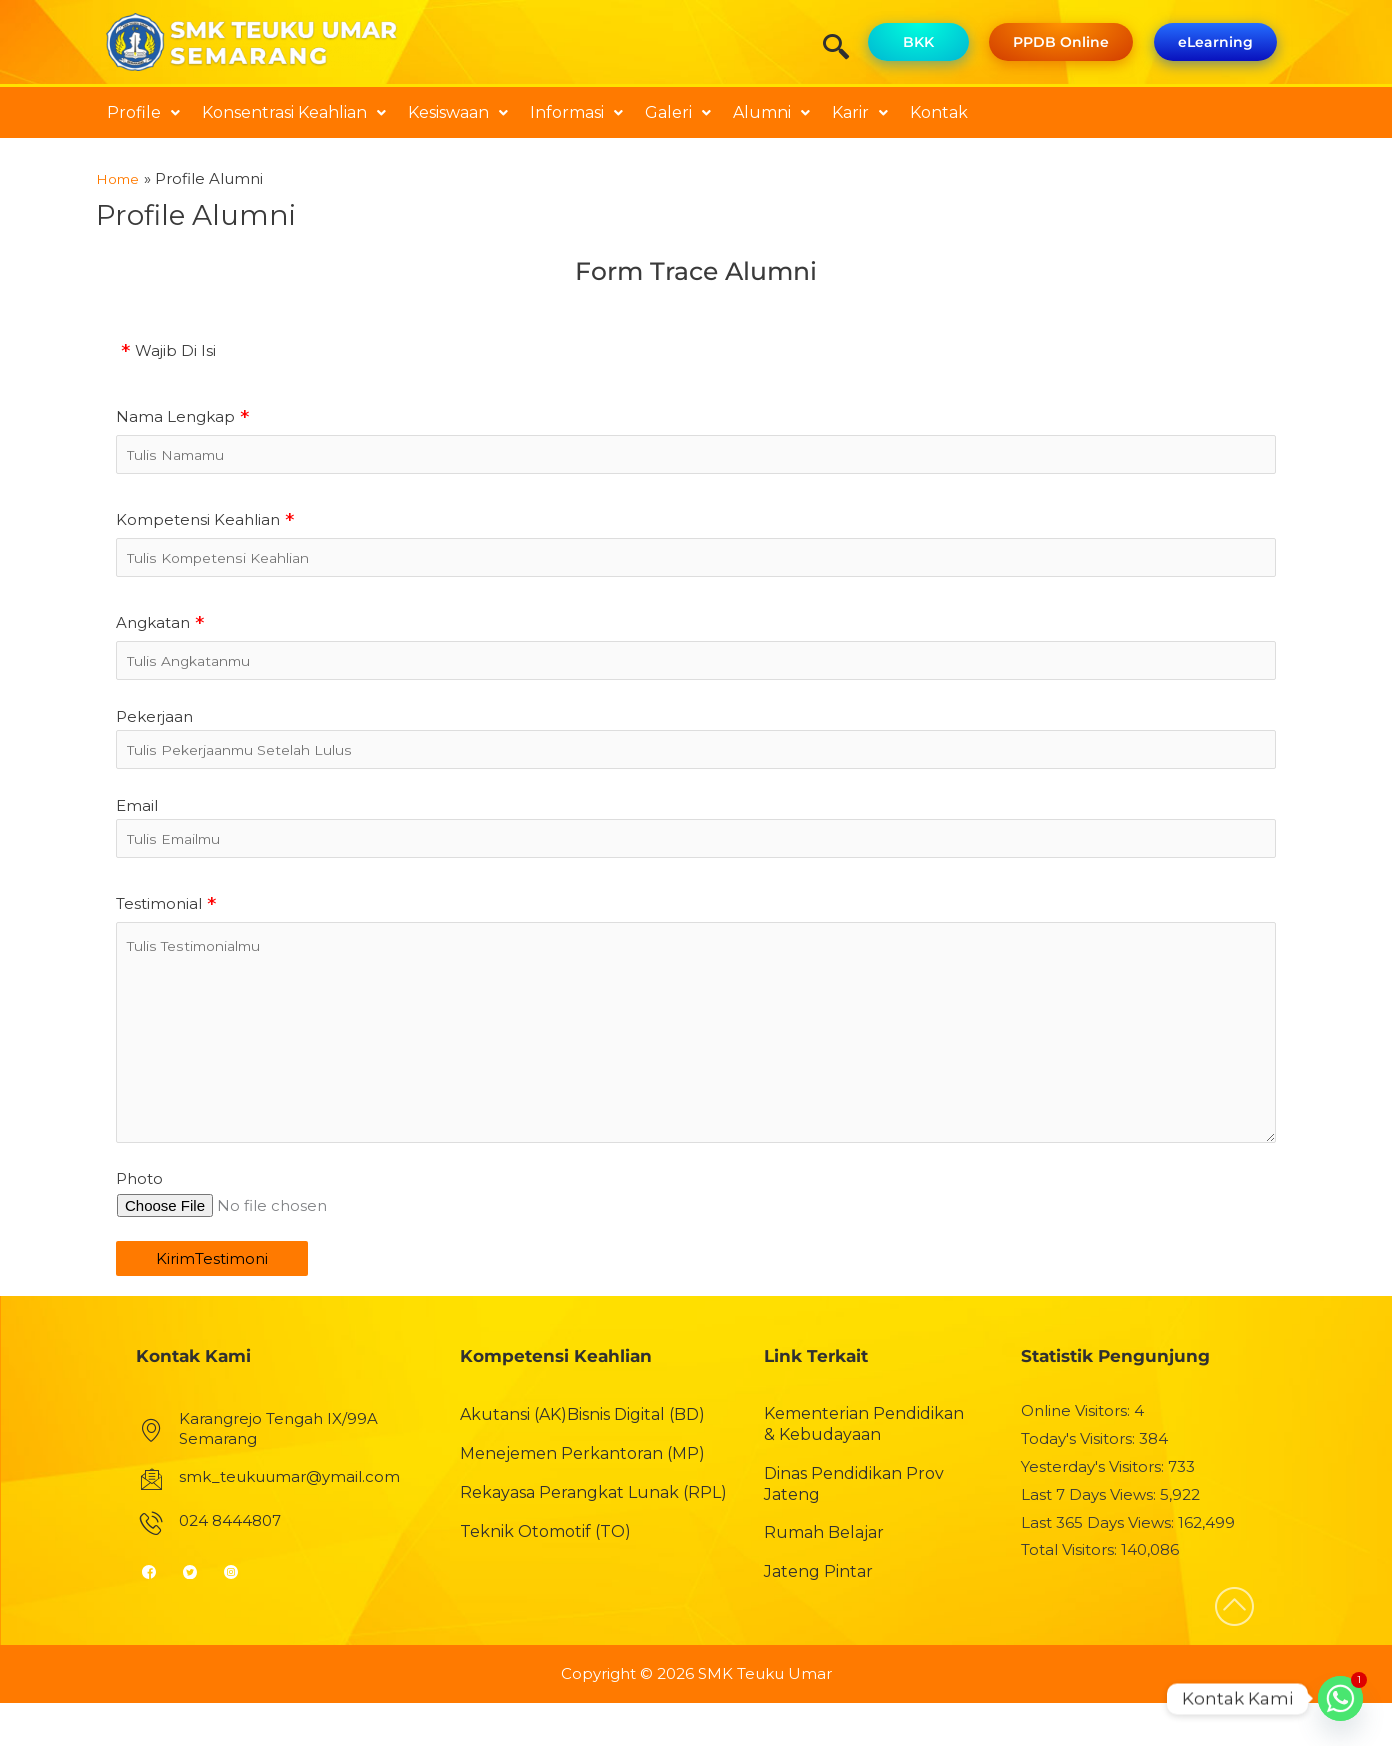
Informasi (576, 112)
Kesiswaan (458, 112)
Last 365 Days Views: (1099, 1565)
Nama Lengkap (175, 415)
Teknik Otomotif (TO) (545, 1574)
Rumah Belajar (824, 1576)
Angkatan (153, 631)
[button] (143, 113)
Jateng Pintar (818, 1614)
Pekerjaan (154, 730)
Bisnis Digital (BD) (636, 1457)
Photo (139, 1222)
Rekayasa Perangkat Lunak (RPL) (593, 1535)
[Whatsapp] (1340, 1698)
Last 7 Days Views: (1090, 1537)
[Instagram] (239, 1615)
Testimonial (159, 926)
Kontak (939, 112)
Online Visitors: (1077, 1453)
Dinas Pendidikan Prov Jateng (854, 1527)
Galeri (678, 112)
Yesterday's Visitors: (1094, 1509)
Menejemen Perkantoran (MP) (582, 1496)
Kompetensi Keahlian (198, 523)
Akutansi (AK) (513, 1457)
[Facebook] (157, 1615)
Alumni (771, 112)
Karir (860, 112)
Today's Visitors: (1080, 1481)
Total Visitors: (1071, 1593)
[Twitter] (198, 1615)
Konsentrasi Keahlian (294, 112)
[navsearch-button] (843, 49)
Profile (143, 112)
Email (137, 824)
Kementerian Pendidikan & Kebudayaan (864, 1467)
